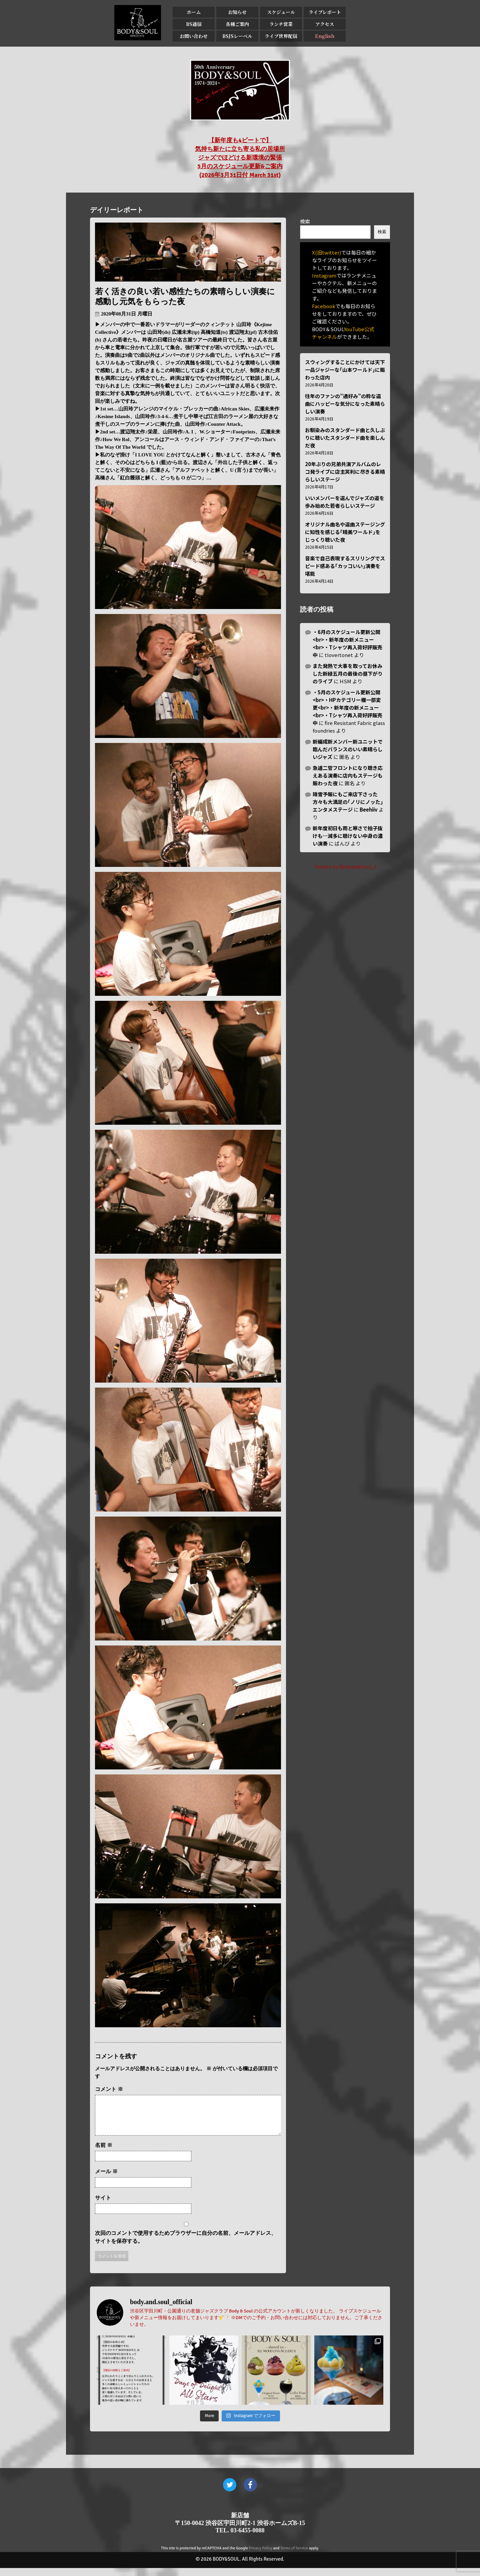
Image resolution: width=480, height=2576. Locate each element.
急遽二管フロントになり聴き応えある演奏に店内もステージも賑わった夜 (348, 775)
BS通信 (194, 24)
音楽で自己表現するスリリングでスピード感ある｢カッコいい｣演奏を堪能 (345, 566)
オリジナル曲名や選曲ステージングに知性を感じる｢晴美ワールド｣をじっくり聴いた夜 (345, 532)
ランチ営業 (281, 24)
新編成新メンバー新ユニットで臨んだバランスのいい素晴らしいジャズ (348, 749)
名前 (103, 2153)
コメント (109, 2089)
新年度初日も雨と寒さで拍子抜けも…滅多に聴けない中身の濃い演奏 (348, 836)
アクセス (324, 24)
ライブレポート (325, 12)
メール (106, 2179)
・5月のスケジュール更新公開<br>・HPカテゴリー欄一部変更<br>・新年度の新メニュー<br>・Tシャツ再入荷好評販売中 (347, 707)
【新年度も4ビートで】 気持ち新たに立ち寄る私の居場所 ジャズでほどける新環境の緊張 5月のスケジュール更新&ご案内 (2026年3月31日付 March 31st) (240, 158)
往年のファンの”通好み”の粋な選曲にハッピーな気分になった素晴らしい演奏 (345, 403)
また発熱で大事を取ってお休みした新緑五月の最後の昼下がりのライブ (348, 673)
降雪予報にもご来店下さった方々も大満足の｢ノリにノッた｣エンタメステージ (348, 802)
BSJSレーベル (237, 36)
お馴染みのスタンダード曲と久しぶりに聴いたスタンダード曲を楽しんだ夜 (345, 437)
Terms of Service (294, 2556)
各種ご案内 (237, 24)
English (324, 36)
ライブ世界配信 (281, 36)
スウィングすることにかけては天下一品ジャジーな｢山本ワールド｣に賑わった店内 (345, 369)
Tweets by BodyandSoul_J (345, 866)
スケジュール (281, 12)
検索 (305, 221)
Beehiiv (369, 809)
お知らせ (237, 12)
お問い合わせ (194, 36)
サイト (103, 2206)
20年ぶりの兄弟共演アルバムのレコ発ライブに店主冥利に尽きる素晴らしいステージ (345, 471)
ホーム (194, 12)
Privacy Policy (260, 2556)
